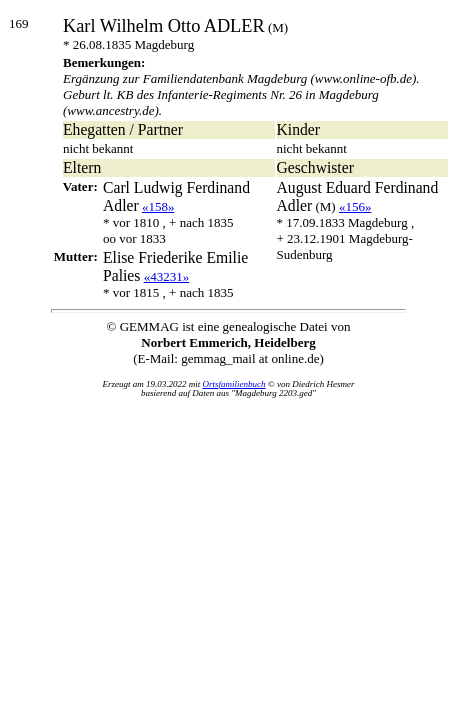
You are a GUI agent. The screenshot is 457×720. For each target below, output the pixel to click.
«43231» (167, 276)
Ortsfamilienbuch (234, 384)
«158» (158, 206)
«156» (355, 206)
